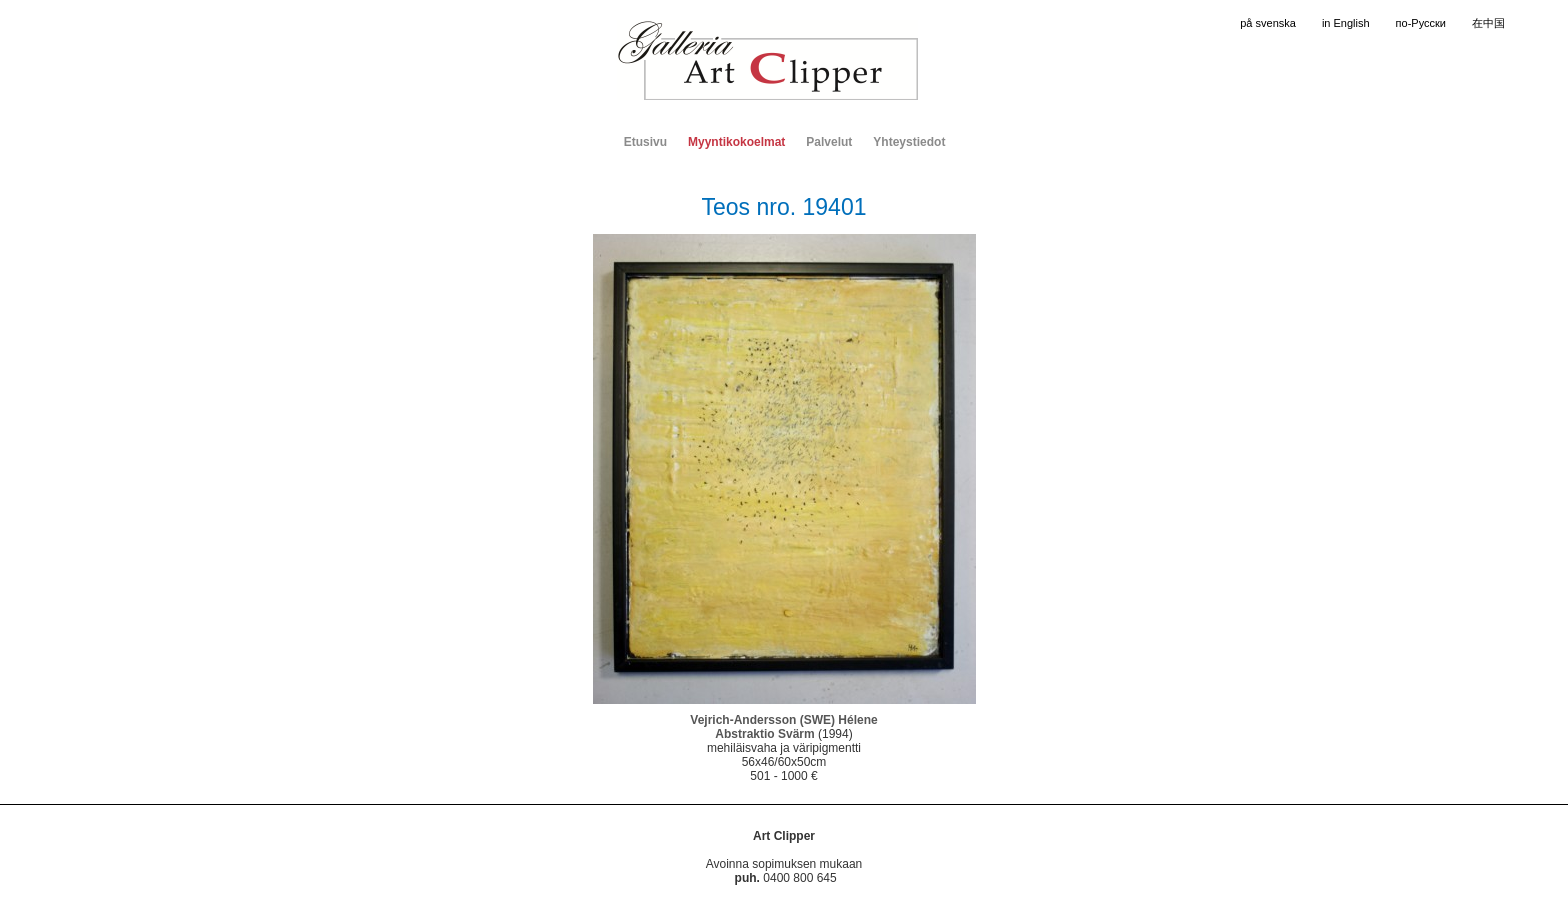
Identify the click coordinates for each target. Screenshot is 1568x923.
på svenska (1268, 23)
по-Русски (1421, 23)
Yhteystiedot (909, 142)
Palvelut (829, 142)
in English (1346, 23)
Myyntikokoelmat (736, 142)
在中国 (1488, 23)
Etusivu (645, 142)
